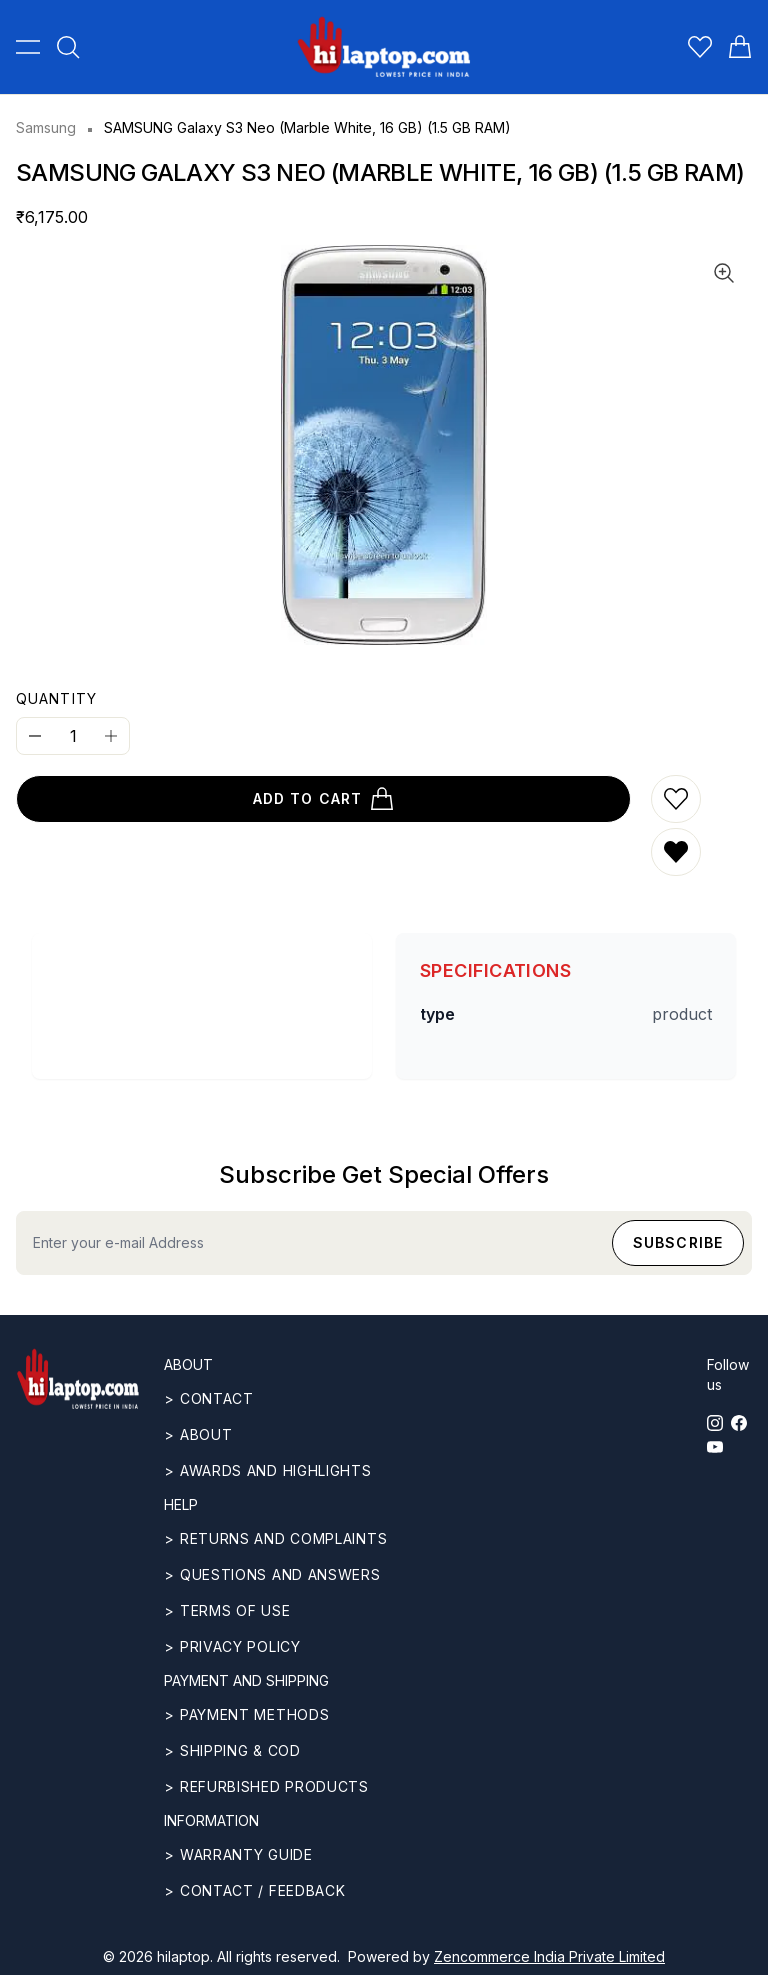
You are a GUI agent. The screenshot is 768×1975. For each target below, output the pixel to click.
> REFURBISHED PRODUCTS (266, 1786)
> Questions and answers (272, 1574)
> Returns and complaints (275, 1538)
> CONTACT (208, 1398)
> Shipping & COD (232, 1750)
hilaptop (183, 1956)
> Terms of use (227, 1610)
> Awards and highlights (267, 1470)
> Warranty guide (238, 1854)
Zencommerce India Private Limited (549, 1956)
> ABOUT (198, 1434)
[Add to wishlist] (676, 799)
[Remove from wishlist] (676, 852)
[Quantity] (73, 736)
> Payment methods (246, 1714)
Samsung (46, 127)
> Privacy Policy (232, 1646)
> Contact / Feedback (254, 1890)
